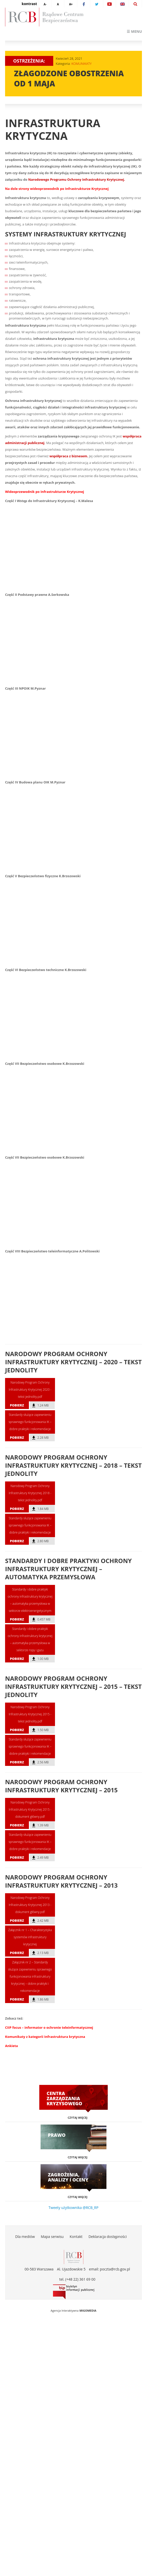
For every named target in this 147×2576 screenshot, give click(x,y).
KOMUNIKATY (81, 63)
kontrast (29, 3)
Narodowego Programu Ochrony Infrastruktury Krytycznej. (76, 179)
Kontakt (76, 2236)
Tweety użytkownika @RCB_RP (74, 2207)
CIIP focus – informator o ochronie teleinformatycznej (49, 2027)
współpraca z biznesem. (68, 456)
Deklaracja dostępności (107, 2236)
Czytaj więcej (77, 2117)
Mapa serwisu (52, 2236)
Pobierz (17, 1405)
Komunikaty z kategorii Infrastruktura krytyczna (45, 2036)
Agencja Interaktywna (65, 2310)
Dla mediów (25, 2236)
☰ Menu (134, 31)
